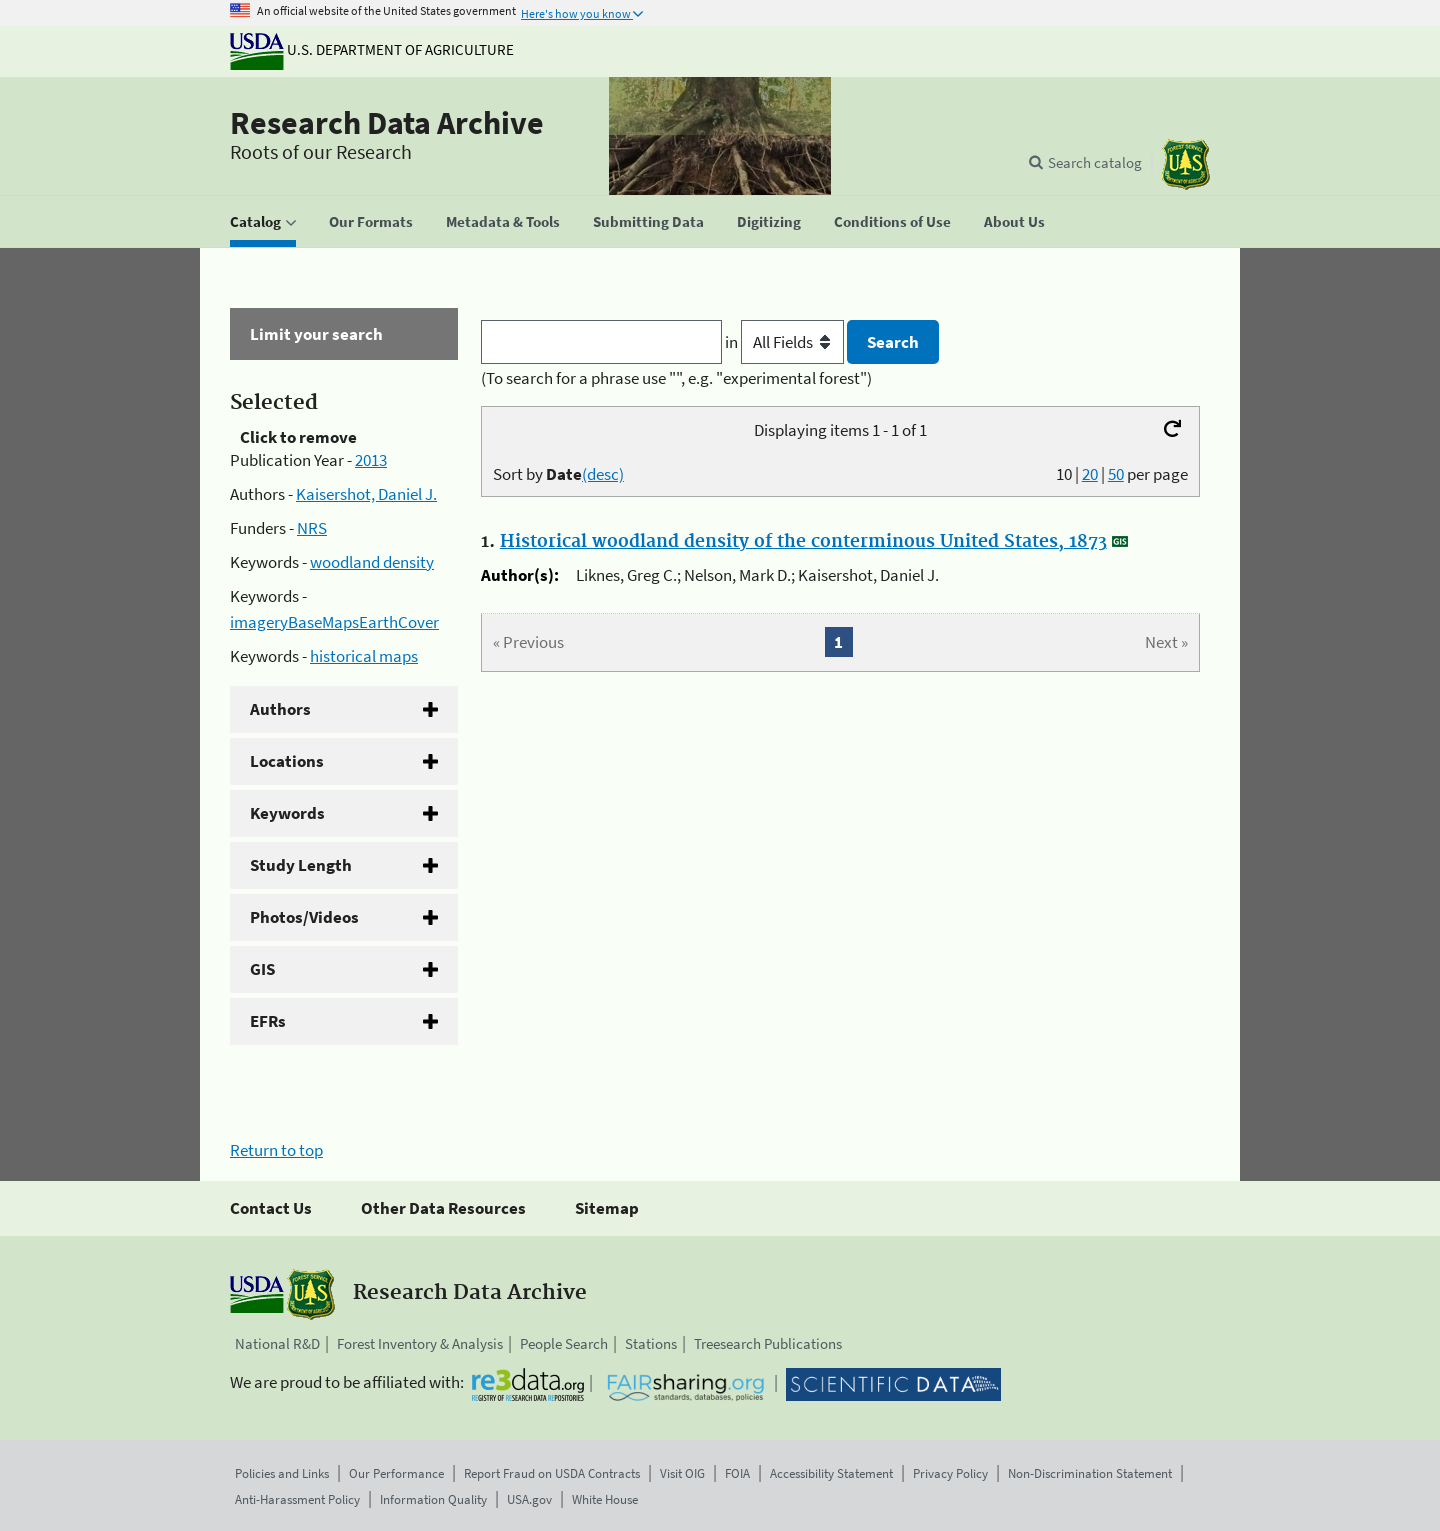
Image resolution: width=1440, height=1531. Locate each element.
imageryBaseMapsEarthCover (334, 622)
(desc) (603, 474)
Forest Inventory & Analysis (420, 1343)
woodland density (372, 562)
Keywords (287, 813)
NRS (312, 528)
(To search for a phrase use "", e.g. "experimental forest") (676, 378)
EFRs (268, 1021)
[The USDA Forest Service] (1186, 164)
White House (605, 1499)
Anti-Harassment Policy (297, 1499)
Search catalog (1095, 162)
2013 (371, 460)
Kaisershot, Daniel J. (366, 494)
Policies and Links (282, 1473)
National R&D (277, 1343)
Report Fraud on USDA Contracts (552, 1473)
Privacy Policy (950, 1473)
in (786, 342)
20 (1090, 474)
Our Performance (396, 1473)
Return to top (276, 1150)
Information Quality (433, 1499)
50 (1116, 474)
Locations (287, 761)
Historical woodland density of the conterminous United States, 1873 (803, 542)
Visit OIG (682, 1473)
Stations (651, 1343)
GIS (262, 969)
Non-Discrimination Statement (1090, 1473)
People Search (564, 1343)
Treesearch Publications (768, 1343)
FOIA (737, 1473)
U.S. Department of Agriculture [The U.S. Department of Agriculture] (372, 49)
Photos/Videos (304, 917)
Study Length (301, 865)
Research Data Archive (387, 123)
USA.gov (529, 1499)
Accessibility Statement (831, 1473)
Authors (280, 709)
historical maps (364, 656)
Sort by (558, 474)
